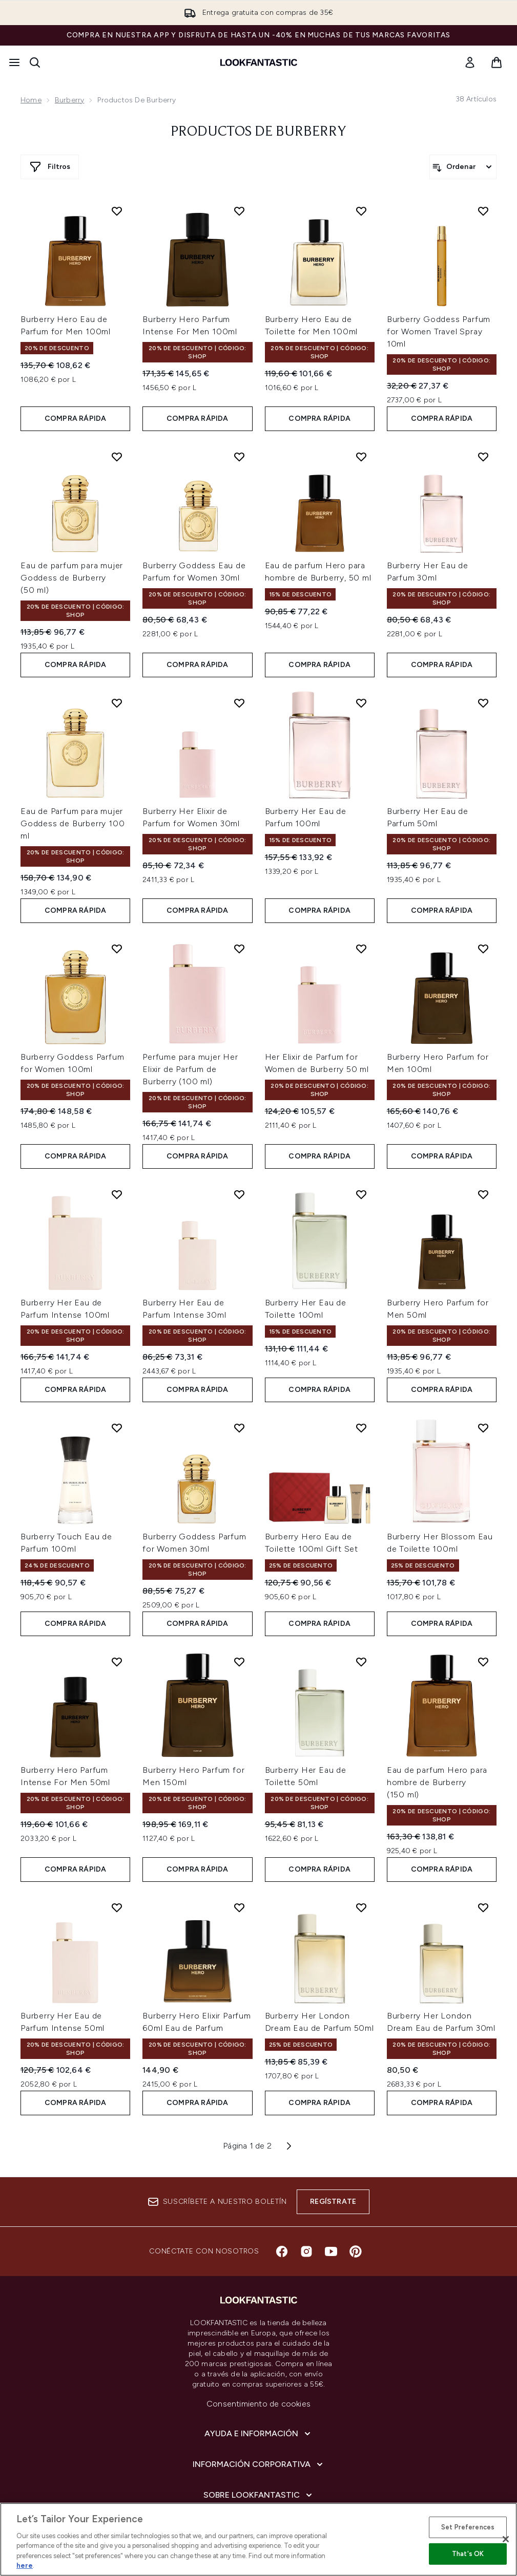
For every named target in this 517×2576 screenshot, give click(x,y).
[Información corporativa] (259, 2464)
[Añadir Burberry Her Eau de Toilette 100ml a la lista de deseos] (361, 1194)
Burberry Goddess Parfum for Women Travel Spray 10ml (438, 331)
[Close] (505, 2539)
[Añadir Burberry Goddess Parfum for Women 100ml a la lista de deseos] (117, 948)
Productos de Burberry (258, 132)
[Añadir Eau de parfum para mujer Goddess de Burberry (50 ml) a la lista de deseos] (117, 456)
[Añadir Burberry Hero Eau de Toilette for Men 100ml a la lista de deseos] (361, 211)
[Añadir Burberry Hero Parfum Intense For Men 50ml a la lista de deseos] (117, 1661)
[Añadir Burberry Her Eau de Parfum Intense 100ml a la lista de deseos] (117, 1194)
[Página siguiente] (289, 2146)
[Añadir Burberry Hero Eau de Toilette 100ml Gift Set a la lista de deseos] (361, 1427)
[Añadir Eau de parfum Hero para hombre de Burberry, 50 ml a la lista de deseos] (361, 456)
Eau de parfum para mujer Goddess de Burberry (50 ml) (71, 578)
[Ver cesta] (496, 62)
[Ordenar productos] (463, 167)
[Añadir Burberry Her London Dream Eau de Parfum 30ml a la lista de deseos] (483, 1907)
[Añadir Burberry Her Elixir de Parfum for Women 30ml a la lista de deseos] (239, 703)
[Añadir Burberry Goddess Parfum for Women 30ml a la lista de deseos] (239, 1427)
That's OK (468, 2554)
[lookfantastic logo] (258, 62)
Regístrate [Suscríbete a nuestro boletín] (333, 2201)
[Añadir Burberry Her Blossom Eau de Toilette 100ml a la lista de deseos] (483, 1427)
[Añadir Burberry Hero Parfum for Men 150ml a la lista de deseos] (239, 1661)
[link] (470, 62)
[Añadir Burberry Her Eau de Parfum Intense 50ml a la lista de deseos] (117, 1907)
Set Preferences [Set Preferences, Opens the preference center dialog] (467, 2527)
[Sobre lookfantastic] (258, 2495)
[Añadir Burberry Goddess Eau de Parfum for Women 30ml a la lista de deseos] (239, 456)
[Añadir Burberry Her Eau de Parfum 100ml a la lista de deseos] (361, 703)
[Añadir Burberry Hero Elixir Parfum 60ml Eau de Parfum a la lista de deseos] (239, 1907)
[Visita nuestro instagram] (306, 2251)
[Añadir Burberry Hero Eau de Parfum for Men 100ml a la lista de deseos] (117, 211)
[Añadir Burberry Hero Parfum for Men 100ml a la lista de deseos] (483, 948)
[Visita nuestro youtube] (331, 2251)
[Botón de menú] (14, 62)
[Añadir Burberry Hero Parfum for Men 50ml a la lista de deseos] (483, 1194)
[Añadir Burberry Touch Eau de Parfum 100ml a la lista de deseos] (117, 1427)
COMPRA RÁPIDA (76, 418)
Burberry (70, 100)
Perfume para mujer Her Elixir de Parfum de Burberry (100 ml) (190, 1069)
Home (31, 100)
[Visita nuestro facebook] (282, 2251)
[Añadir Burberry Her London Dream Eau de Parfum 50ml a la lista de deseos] (361, 1907)
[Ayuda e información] (258, 2434)
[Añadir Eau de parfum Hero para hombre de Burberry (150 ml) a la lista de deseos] (483, 1661)
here (24, 2565)
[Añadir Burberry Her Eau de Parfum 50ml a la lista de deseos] (483, 703)
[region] (258, 2539)
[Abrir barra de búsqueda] (35, 62)
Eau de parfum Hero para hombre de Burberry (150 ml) (437, 1782)
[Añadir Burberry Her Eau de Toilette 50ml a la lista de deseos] (361, 1661)
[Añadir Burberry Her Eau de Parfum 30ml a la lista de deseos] (483, 456)
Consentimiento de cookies (258, 2404)
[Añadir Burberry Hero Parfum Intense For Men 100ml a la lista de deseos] (239, 211)
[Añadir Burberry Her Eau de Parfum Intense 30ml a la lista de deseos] (239, 1194)
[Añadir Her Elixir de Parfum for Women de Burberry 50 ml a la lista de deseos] (361, 948)
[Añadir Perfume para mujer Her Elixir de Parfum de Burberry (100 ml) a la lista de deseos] (239, 948)
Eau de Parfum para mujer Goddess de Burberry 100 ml (72, 823)
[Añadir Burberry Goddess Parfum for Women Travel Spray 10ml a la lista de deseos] (483, 211)
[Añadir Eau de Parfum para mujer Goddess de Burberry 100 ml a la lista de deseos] (117, 703)
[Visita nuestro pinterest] (355, 2251)
